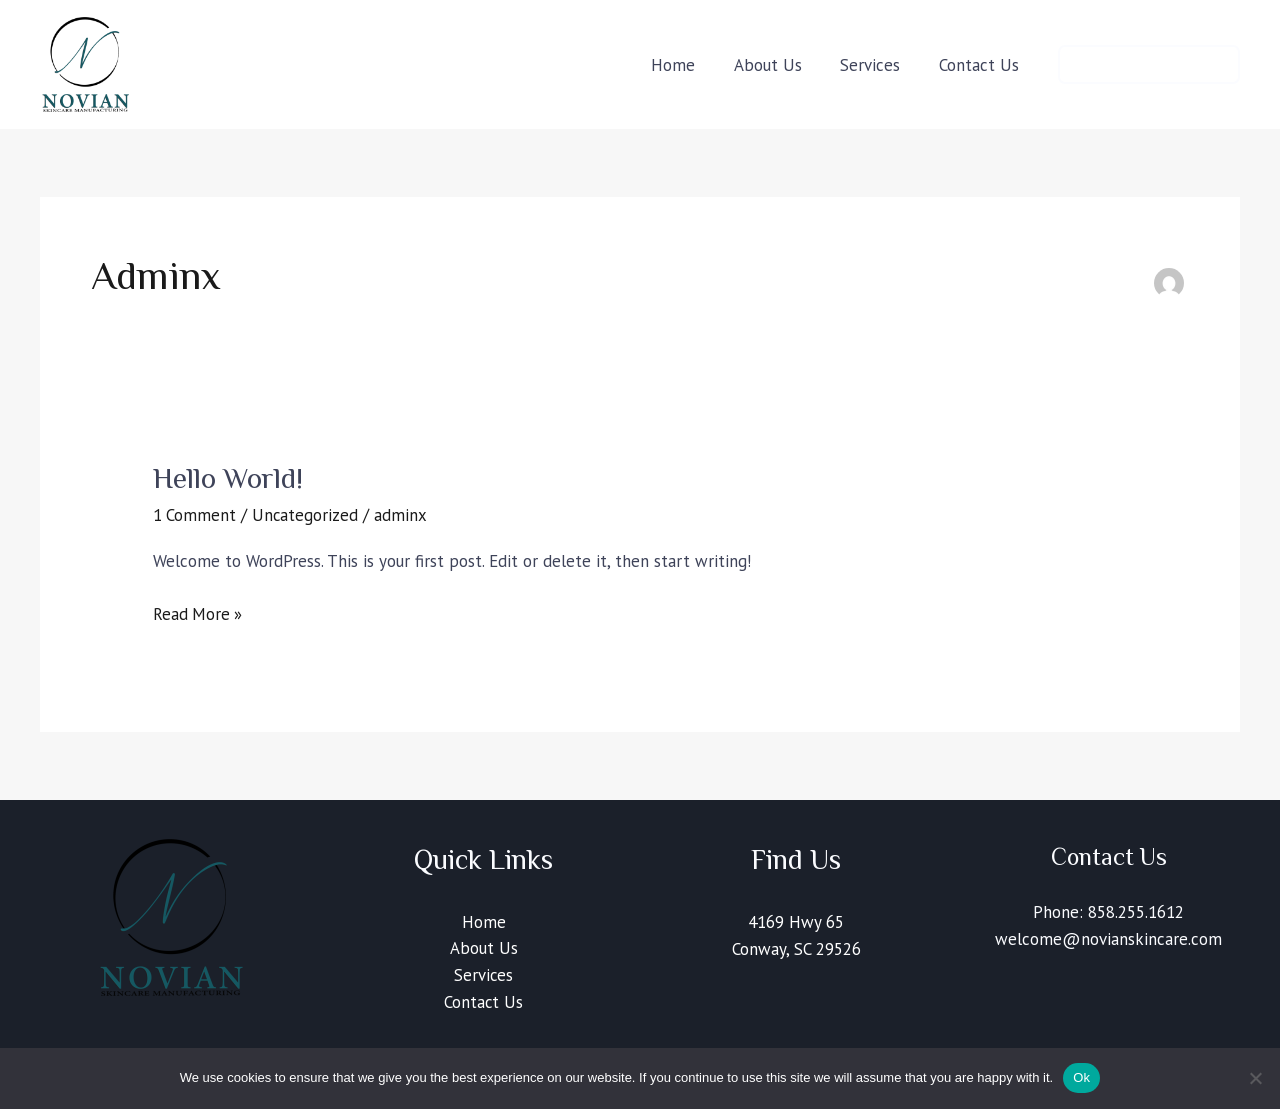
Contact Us (484, 1003)
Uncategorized (306, 515)
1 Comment (195, 515)
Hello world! (229, 478)
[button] (1149, 64)
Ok (1081, 1077)
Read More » (198, 613)
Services (484, 976)
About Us (484, 949)
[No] (1255, 1078)
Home (484, 922)
